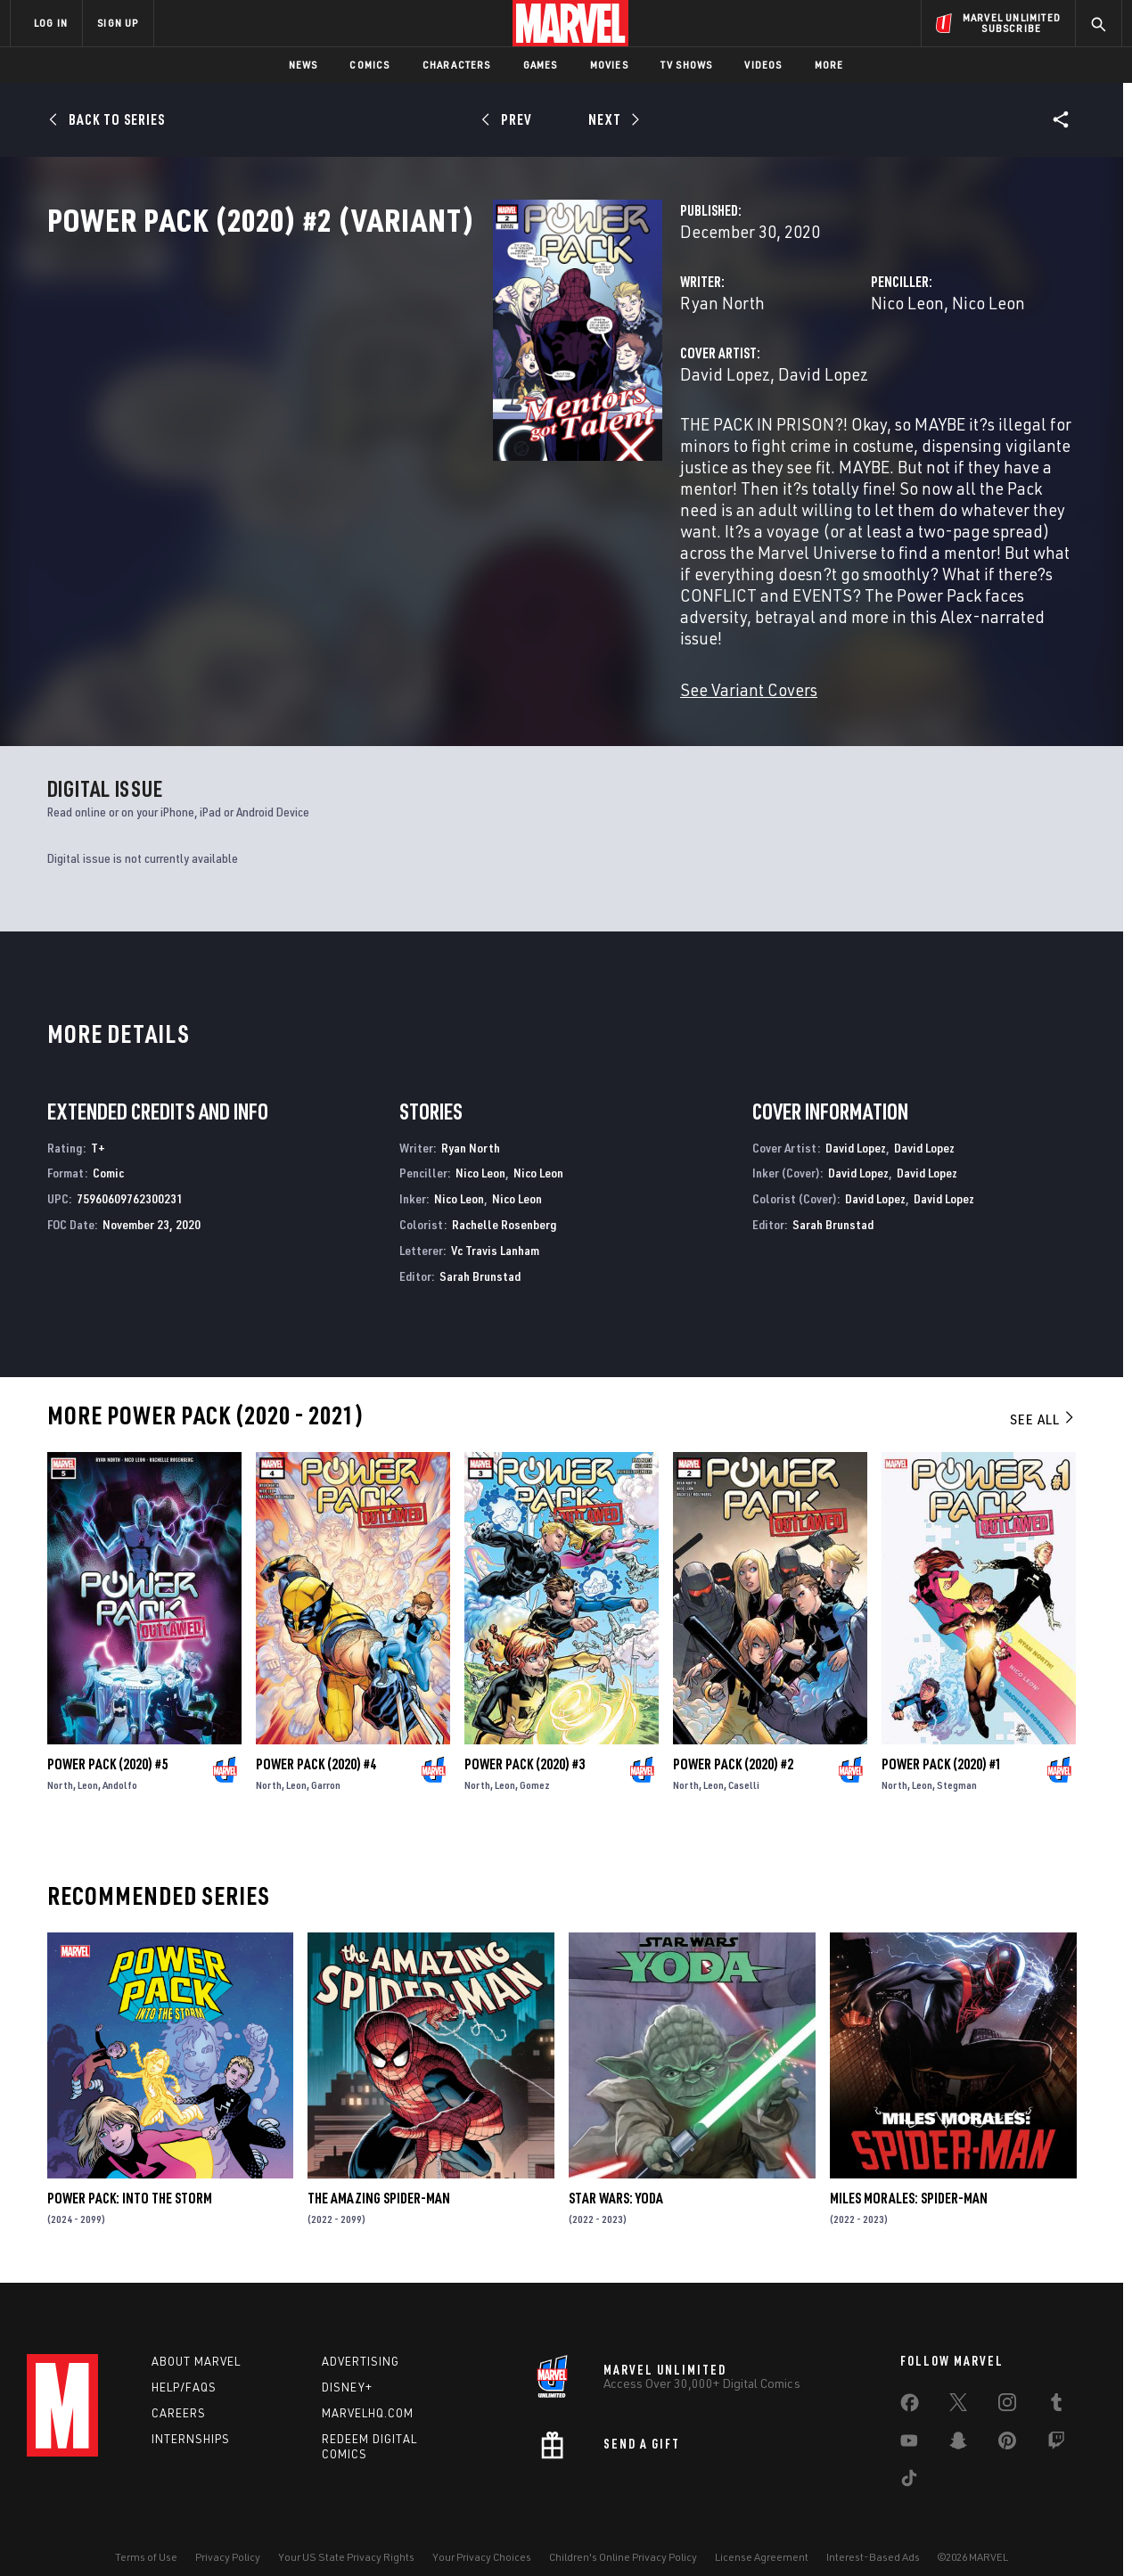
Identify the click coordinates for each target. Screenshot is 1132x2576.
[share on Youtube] (909, 2421)
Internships (191, 2415)
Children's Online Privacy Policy (623, 2533)
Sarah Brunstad (480, 1247)
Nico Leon (751, 381)
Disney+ (347, 2364)
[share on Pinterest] (1007, 2421)
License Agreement (761, 2533)
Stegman (957, 1756)
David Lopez (413, 452)
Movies (609, 64)
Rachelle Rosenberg (504, 1195)
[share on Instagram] (1007, 2382)
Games (540, 64)
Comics (369, 64)
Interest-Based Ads (873, 2533)
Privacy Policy (227, 2533)
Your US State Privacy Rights (346, 2533)
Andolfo (120, 1756)
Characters (456, 64)
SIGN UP (117, 22)
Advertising (360, 2338)
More (829, 64)
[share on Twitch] (1056, 2421)
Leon (88, 1756)
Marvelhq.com (368, 2389)
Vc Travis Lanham (495, 1221)
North (60, 1756)
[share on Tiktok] (909, 2458)
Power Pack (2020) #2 (733, 1735)
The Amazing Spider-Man (379, 2169)
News (303, 64)
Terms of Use (146, 2533)
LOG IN (51, 22)
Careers (179, 2389)
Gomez (535, 1756)
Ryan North (410, 381)
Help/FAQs (184, 2364)
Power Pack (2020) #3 (524, 1735)
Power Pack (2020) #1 (942, 1735)
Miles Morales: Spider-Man (909, 2169)
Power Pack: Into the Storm (129, 2169)
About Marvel (196, 2338)
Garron (325, 1756)
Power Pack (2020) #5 (107, 1735)
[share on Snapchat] (958, 2421)
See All (1043, 1390)
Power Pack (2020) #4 (316, 1735)
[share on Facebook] (909, 2383)
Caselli (743, 1756)
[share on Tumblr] (1056, 2382)
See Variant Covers (436, 661)
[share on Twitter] (958, 2382)
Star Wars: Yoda (616, 2169)
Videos (763, 64)
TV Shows (686, 64)
